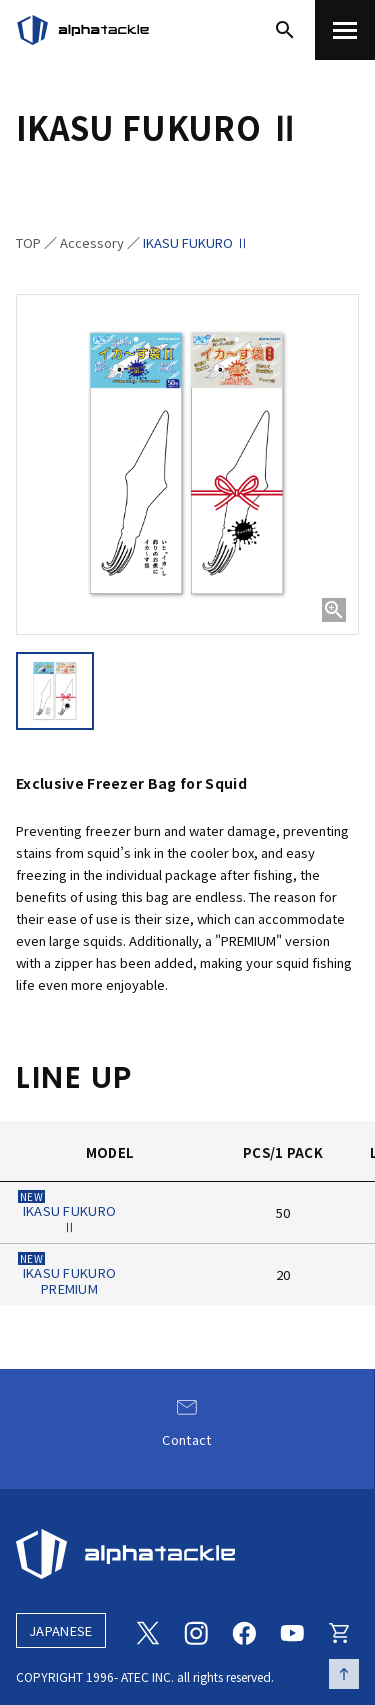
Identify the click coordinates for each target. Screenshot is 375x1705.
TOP (28, 242)
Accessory (92, 242)
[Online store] (340, 1631)
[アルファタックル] (83, 30)
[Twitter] (148, 1631)
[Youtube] (292, 1631)
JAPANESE (61, 1630)
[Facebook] (244, 1631)
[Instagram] (196, 1631)
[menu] (345, 30)
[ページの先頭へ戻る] (344, 1674)
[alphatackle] (187, 1554)
